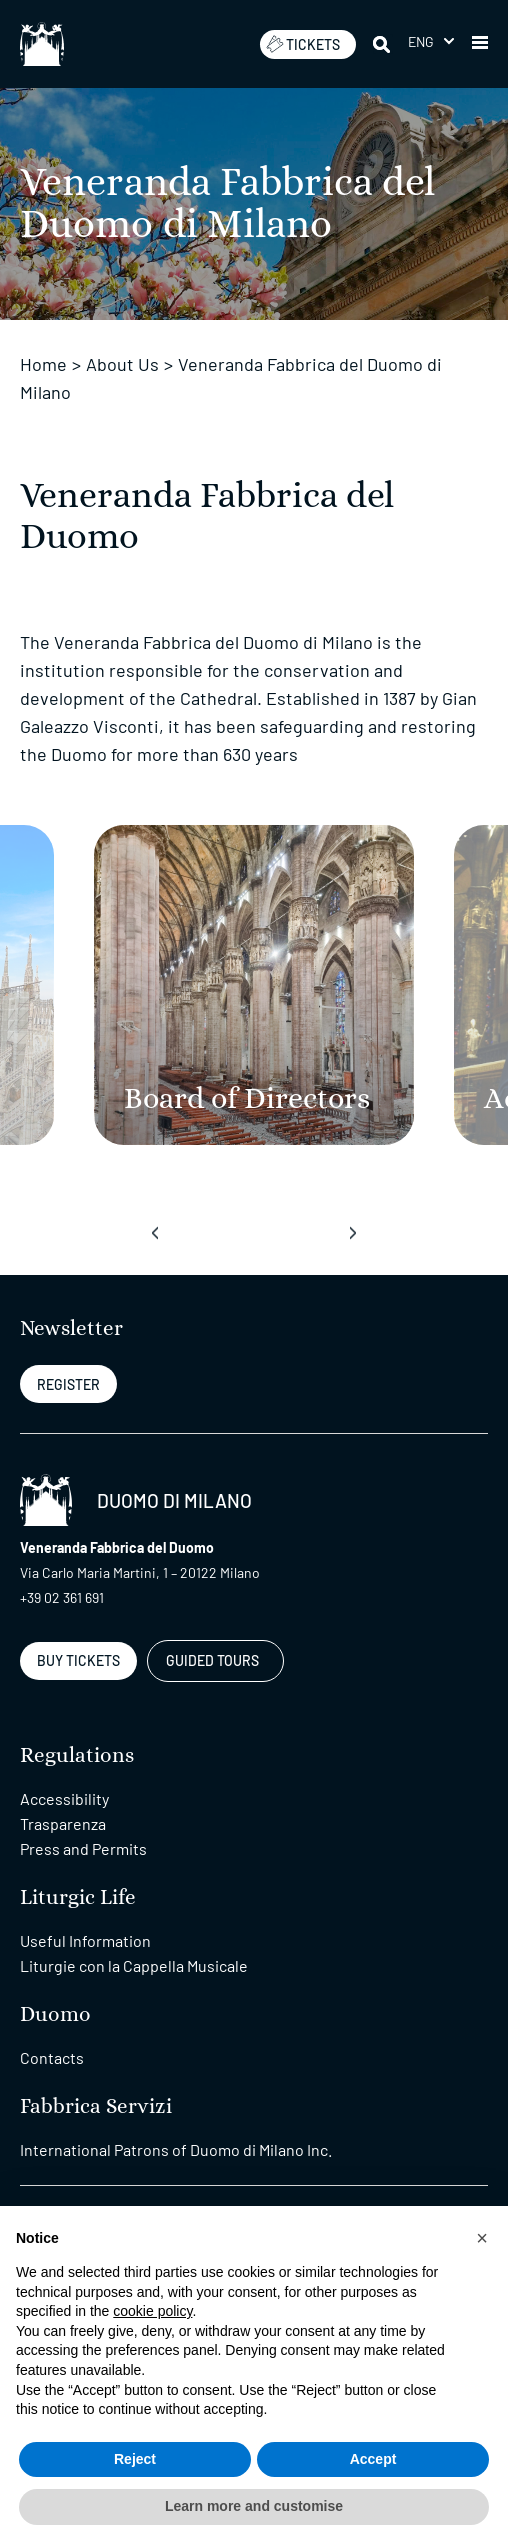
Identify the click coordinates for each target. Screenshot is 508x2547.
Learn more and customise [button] (254, 2506)
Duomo (55, 2014)
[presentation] (155, 1233)
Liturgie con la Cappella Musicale (134, 1965)
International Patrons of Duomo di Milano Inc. (176, 2149)
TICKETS (303, 44)
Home (43, 364)
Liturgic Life (78, 1897)
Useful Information (85, 1940)
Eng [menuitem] (421, 41)
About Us (122, 364)
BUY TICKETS (78, 1660)
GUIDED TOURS (212, 1660)
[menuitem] (431, 41)
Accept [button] (373, 2459)
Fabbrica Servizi (96, 2106)
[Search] (383, 44)
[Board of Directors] (254, 985)
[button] (480, 44)
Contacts (52, 2057)
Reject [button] (135, 2459)
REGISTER (68, 1384)
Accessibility (64, 1798)
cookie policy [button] (152, 2311)
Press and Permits (83, 1848)
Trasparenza (63, 1823)
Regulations (77, 1755)
